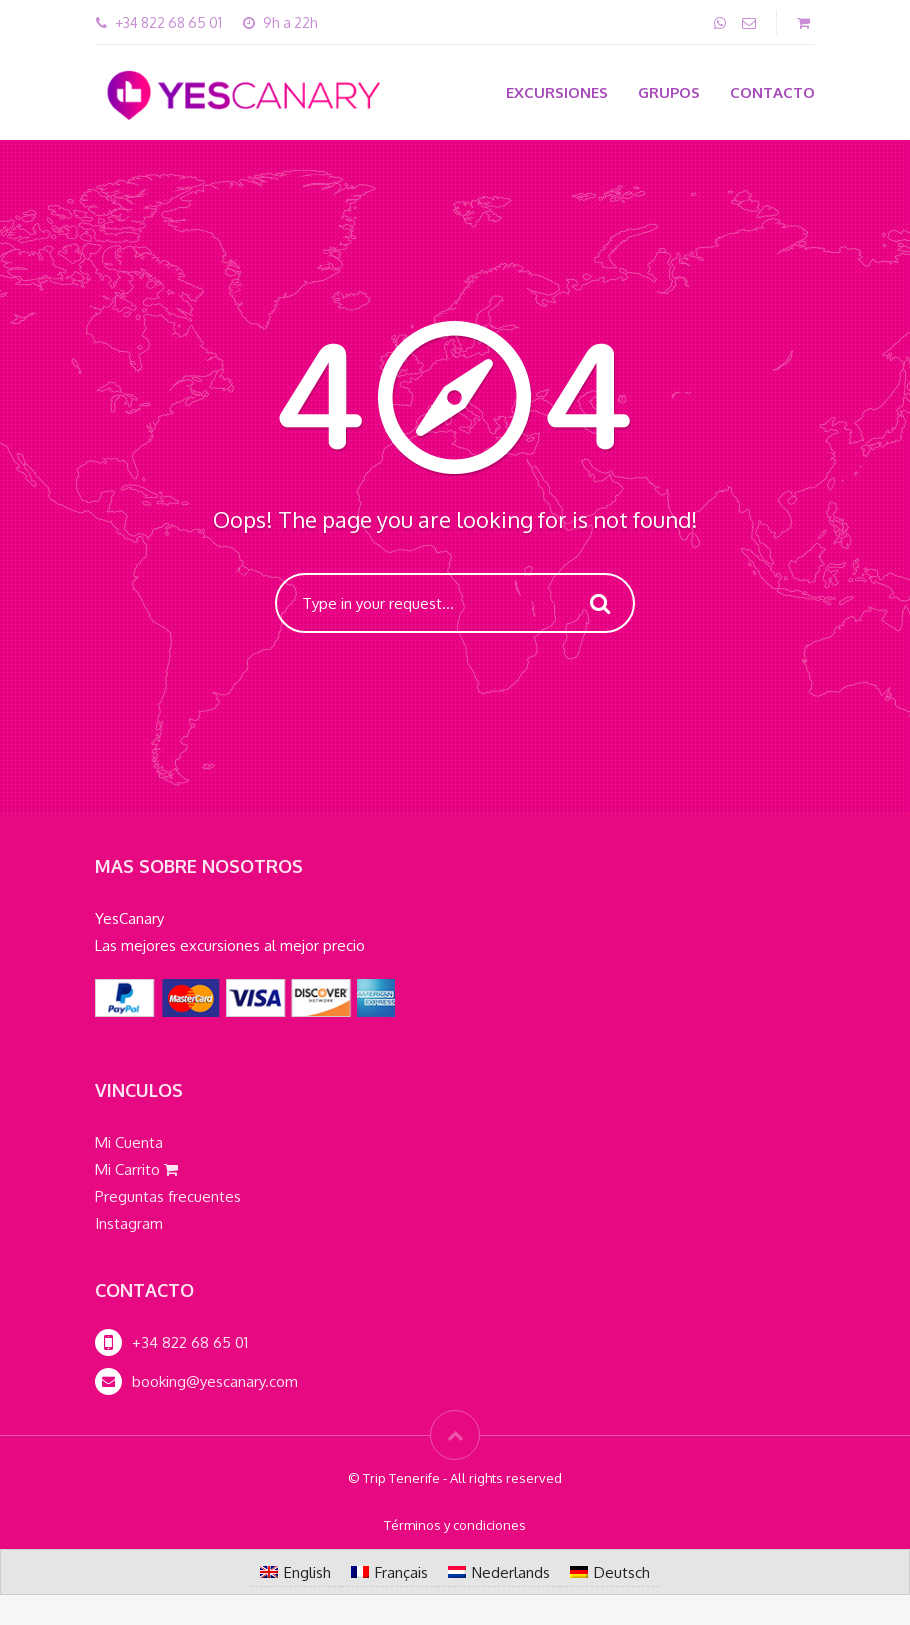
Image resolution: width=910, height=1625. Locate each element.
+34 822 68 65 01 (190, 1342)
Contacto (772, 92)
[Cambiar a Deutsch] (610, 1572)
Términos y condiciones (455, 1525)
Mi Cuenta (129, 1142)
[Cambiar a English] (295, 1572)
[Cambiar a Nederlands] (499, 1572)
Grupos (669, 92)
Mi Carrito (136, 1169)
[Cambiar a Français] (389, 1572)
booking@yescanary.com (215, 1381)
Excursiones (557, 92)
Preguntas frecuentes (168, 1196)
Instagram (129, 1223)
